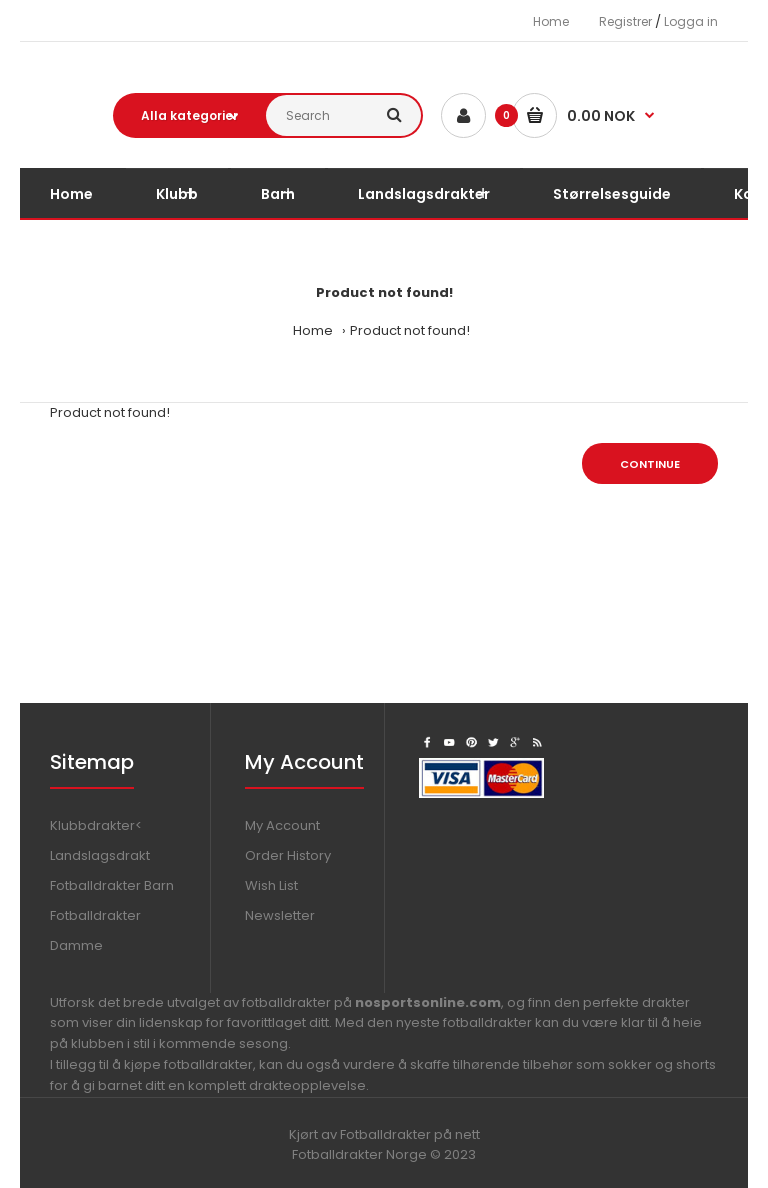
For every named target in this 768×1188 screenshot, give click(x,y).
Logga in (691, 21)
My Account (282, 825)
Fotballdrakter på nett (410, 1134)
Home (551, 21)
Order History (288, 855)
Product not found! (410, 330)
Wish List (271, 885)
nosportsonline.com (428, 1002)
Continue (650, 464)
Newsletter (280, 915)
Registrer (625, 21)
